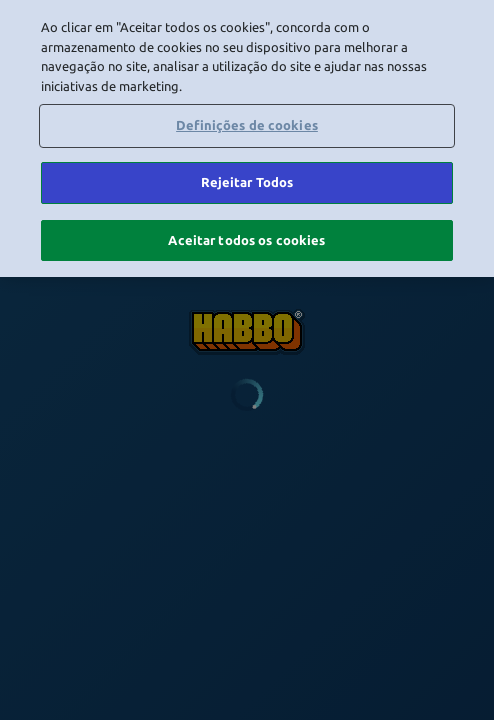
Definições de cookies (247, 123)
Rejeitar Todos (247, 179)
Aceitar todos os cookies (246, 237)
